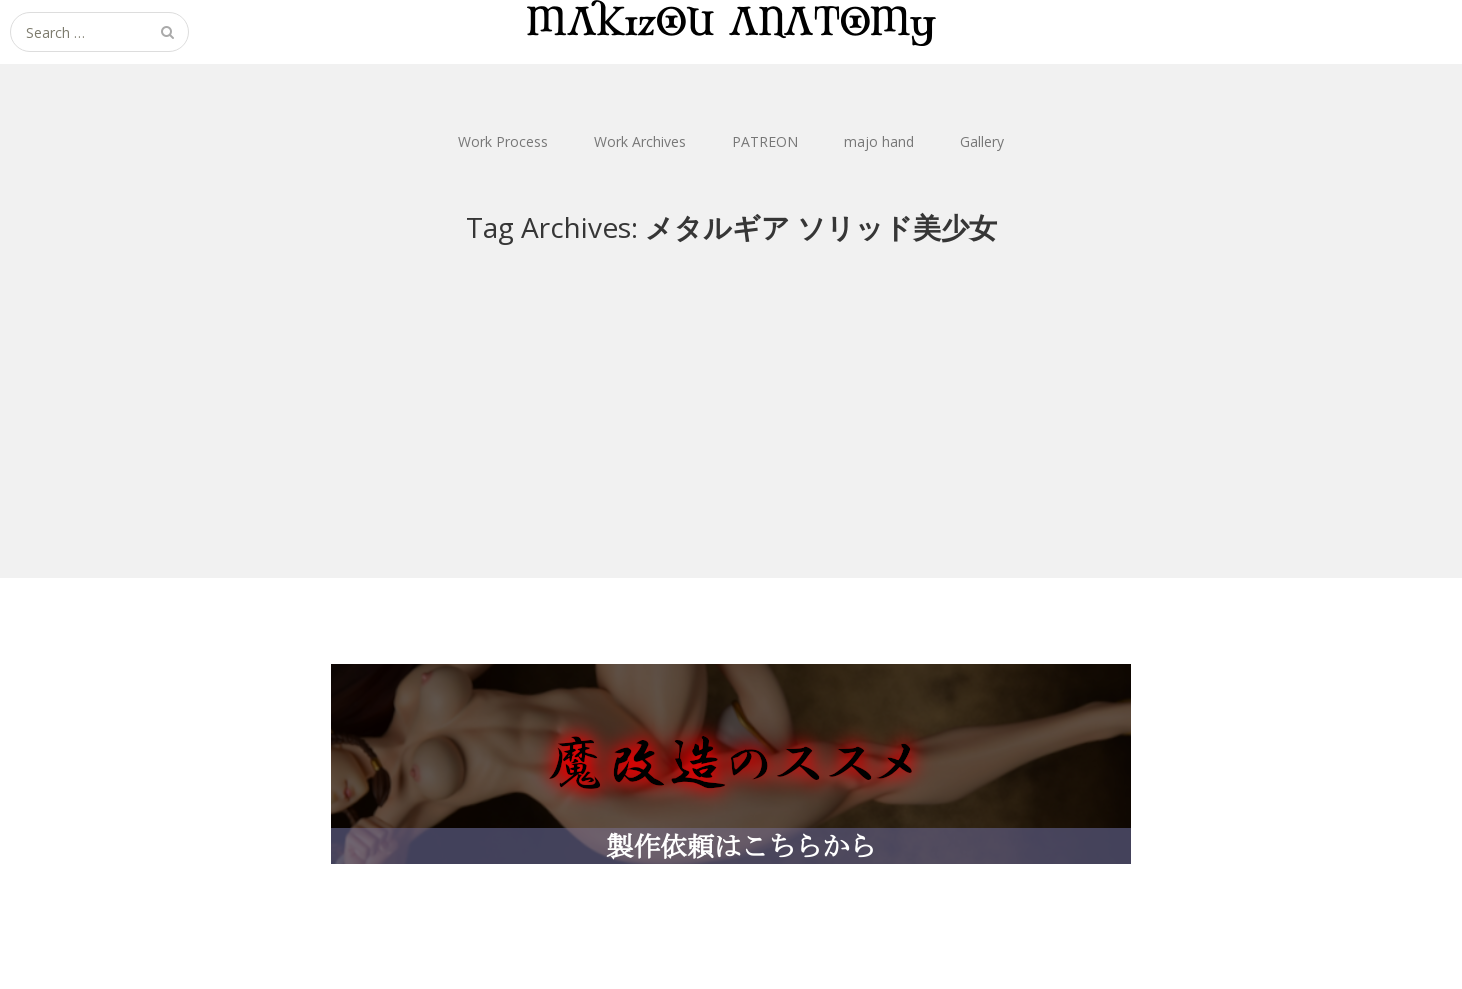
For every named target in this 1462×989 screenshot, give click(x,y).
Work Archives (640, 141)
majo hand (879, 141)
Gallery (982, 141)
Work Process (503, 141)
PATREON (765, 141)
